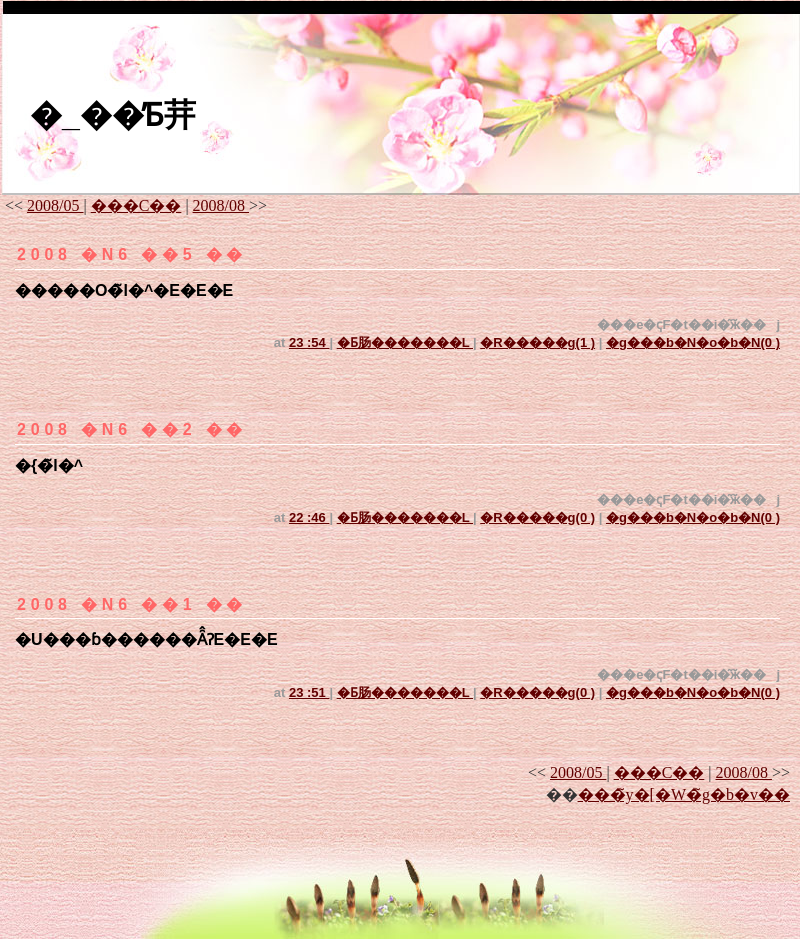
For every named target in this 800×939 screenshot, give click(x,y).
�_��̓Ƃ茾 (113, 115)
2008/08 (221, 205)
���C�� (136, 205)
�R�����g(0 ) (537, 517)
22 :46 (309, 517)
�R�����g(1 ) (537, 342)
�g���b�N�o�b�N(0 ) (693, 342)
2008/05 (55, 205)
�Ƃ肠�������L (405, 342)
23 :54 (309, 342)
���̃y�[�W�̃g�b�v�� (684, 794)
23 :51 (309, 692)
